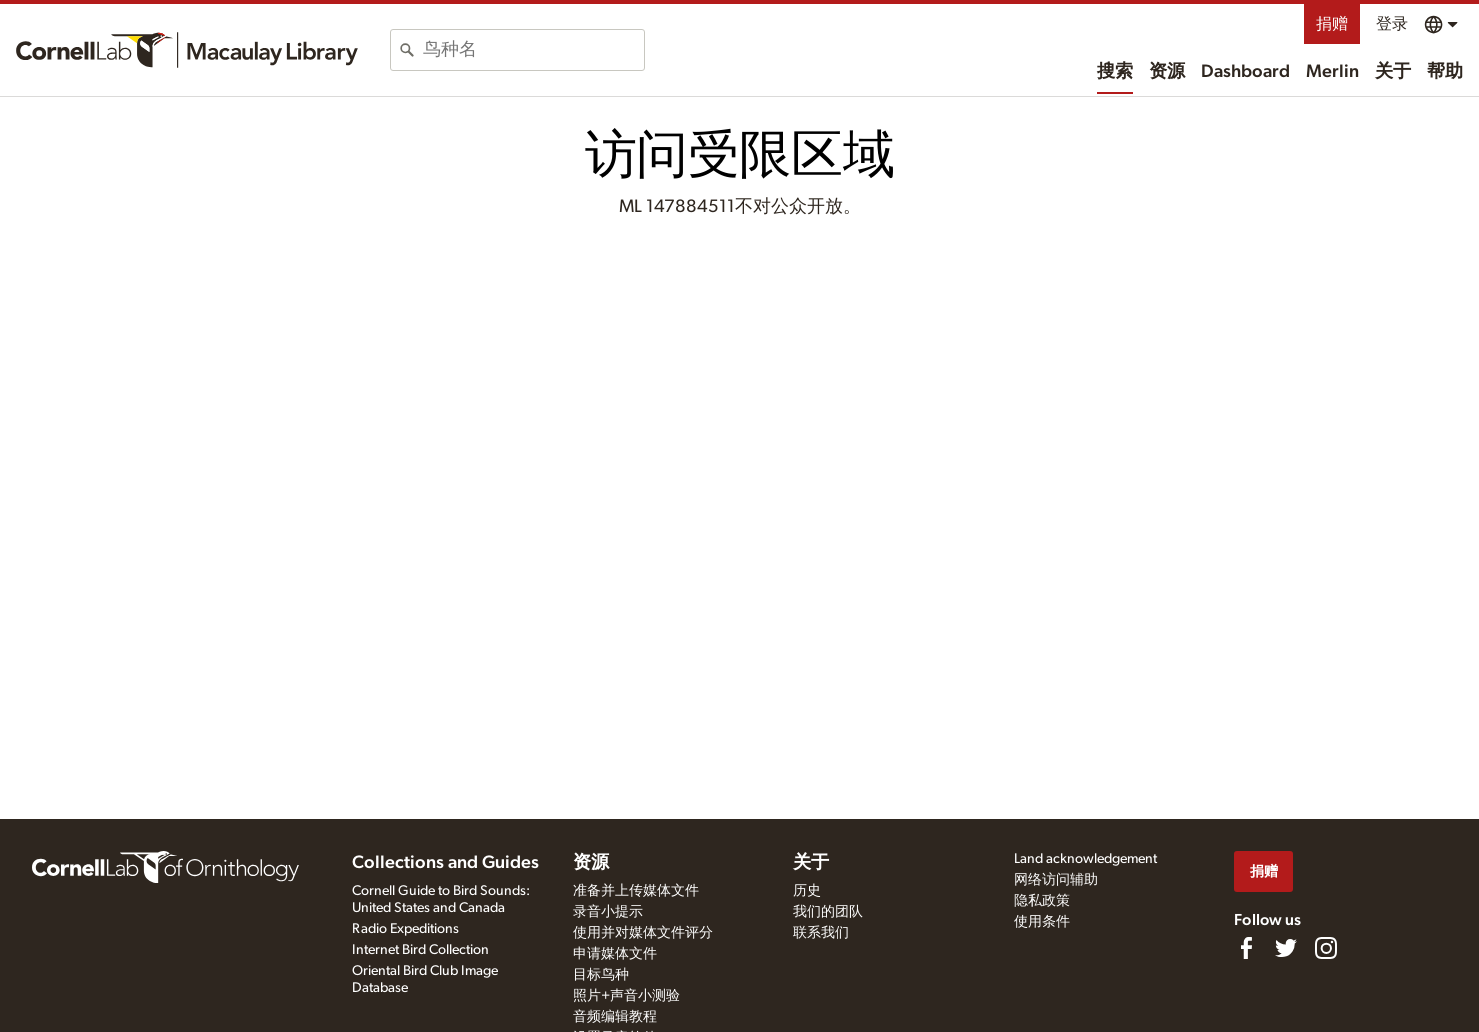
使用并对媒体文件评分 (643, 933)
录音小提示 (608, 912)
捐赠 (1332, 24)
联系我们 (821, 933)
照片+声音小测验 (626, 996)
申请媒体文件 (615, 954)
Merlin (1332, 72)
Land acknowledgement (1085, 859)
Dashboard (1245, 72)
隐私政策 (1042, 901)
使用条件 (1042, 922)
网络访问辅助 (1056, 880)
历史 (807, 891)
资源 (1167, 72)
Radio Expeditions (405, 929)
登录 (1392, 24)
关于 (1393, 72)
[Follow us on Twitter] (1286, 948)
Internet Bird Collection (420, 950)
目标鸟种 (601, 975)
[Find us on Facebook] (1246, 948)
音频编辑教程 (615, 1017)
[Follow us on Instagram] (1326, 948)
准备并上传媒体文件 (636, 891)
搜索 (1115, 72)
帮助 (1445, 72)
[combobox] (533, 50)
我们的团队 (828, 912)
